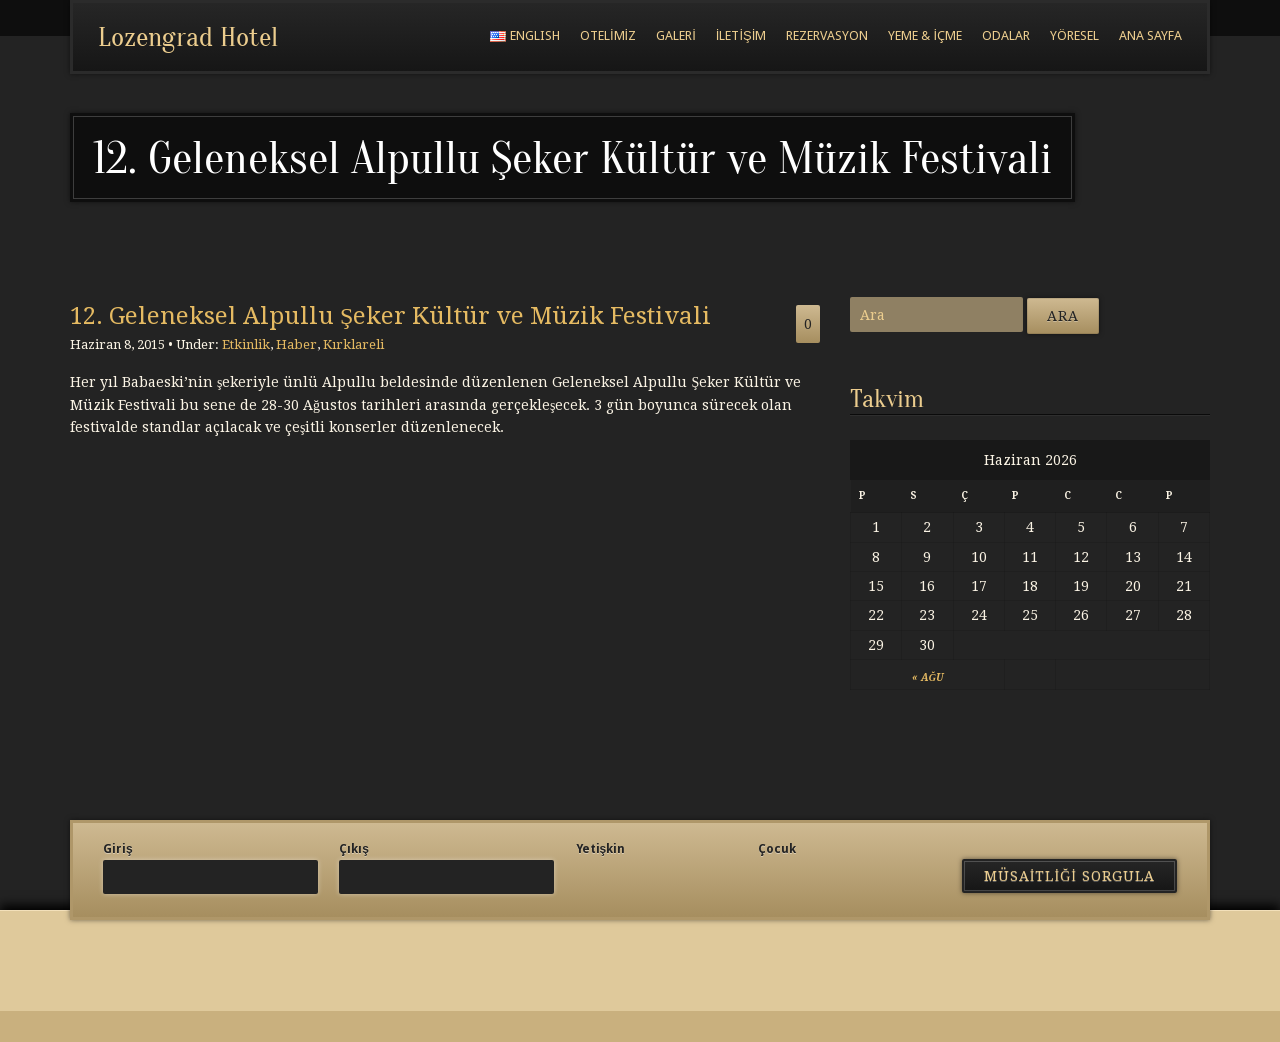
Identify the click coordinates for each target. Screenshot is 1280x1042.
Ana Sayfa (1150, 35)
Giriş (118, 849)
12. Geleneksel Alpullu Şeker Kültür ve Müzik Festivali (390, 316)
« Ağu (927, 677)
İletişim (741, 35)
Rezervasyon (827, 35)
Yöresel (1074, 35)
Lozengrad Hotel (188, 37)
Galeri (676, 35)
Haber (296, 344)
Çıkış (354, 849)
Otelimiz (608, 35)
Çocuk (777, 849)
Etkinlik (246, 344)
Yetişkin (601, 849)
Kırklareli (353, 344)
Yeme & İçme (925, 35)
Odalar (1006, 35)
